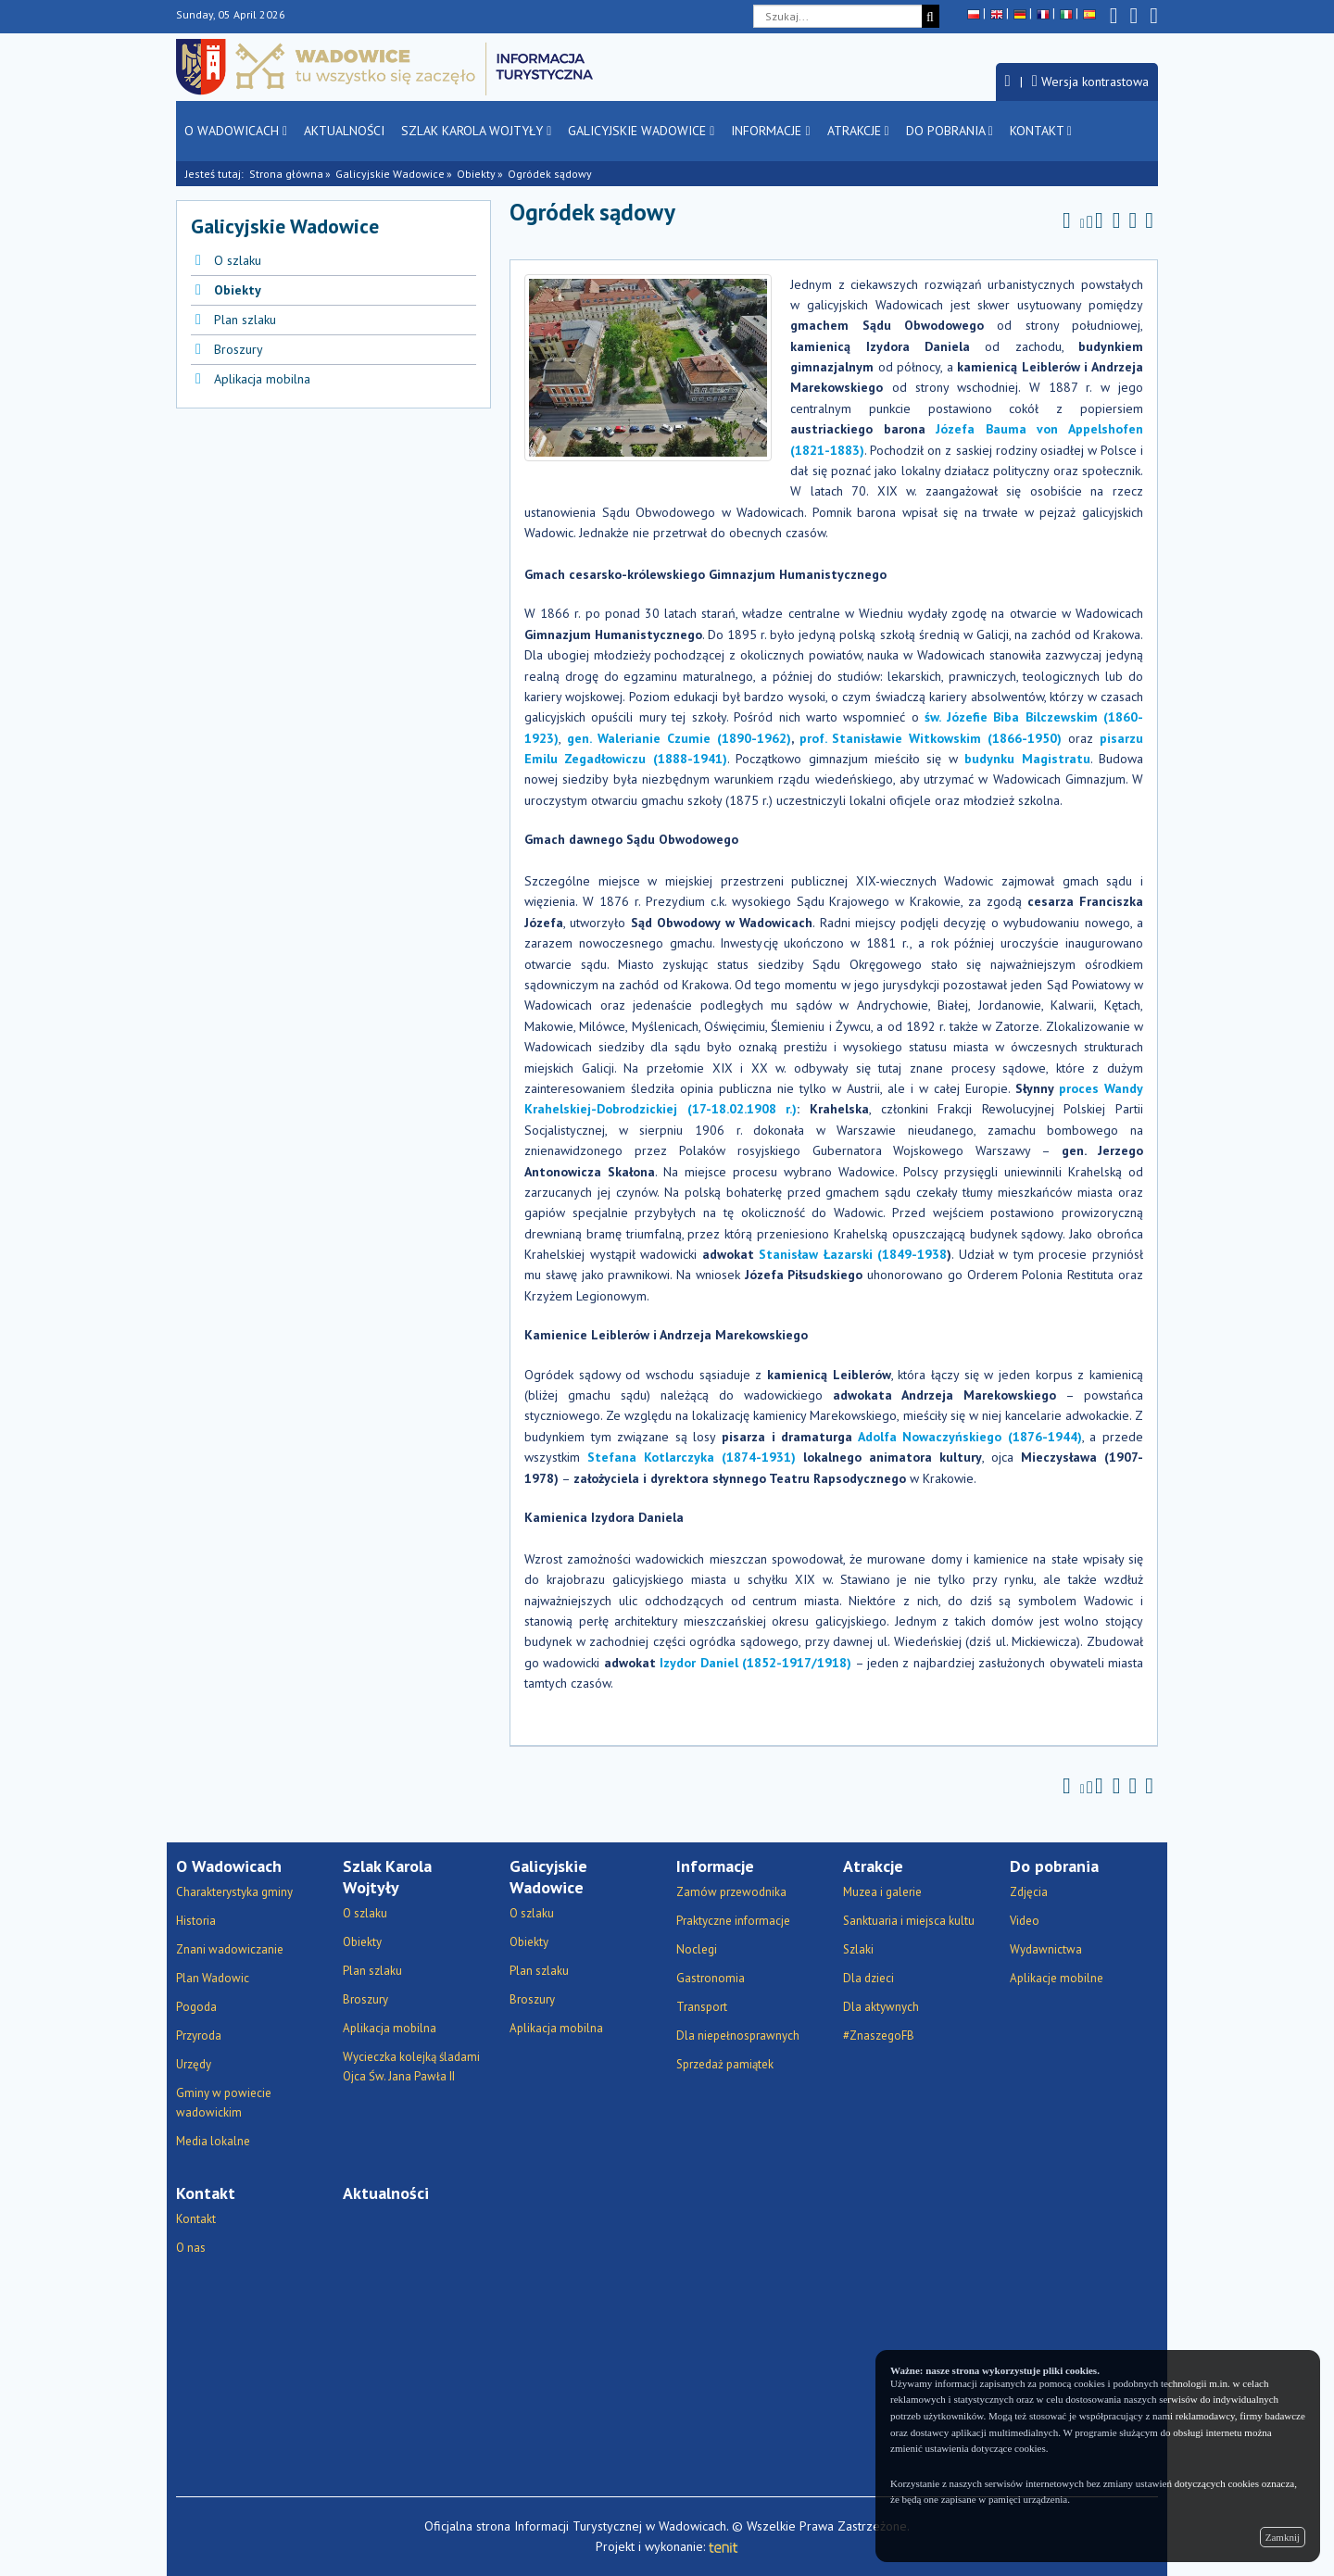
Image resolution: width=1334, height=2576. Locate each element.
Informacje (770, 130)
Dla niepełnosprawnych (737, 2035)
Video (1024, 1921)
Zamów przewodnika (731, 1892)
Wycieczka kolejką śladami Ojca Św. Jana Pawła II (411, 2066)
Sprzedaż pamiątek (725, 2064)
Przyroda (198, 2035)
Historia (196, 1921)
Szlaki (858, 1949)
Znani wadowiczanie (229, 1949)
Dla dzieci (868, 1978)
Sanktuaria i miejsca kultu (909, 1921)
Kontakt (1041, 130)
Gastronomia (710, 1978)
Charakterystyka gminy (234, 1892)
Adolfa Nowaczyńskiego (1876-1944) (970, 1436)
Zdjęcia (1029, 1892)
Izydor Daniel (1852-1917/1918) (755, 1662)
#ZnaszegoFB (878, 2035)
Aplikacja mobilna (262, 379)
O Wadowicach (235, 130)
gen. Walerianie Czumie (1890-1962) (679, 738)
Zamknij (1282, 2537)
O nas (191, 2248)
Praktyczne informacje (733, 1921)
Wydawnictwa (1046, 1949)
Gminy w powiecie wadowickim (223, 2102)
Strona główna (286, 174)
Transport (701, 2007)
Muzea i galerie (882, 1892)
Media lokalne (213, 2141)
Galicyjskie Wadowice (641, 130)
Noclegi (696, 1949)
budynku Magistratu (1026, 758)
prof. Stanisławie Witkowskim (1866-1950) (931, 738)
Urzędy (193, 2064)
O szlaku (237, 260)
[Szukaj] (930, 16)
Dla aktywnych (881, 2007)
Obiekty (476, 174)
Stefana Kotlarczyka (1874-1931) (691, 1457)
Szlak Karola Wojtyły (476, 130)
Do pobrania (949, 130)
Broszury (238, 349)
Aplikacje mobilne (1056, 1978)
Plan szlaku (245, 319)
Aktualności (344, 130)
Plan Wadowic (212, 1978)
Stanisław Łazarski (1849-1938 (853, 1254)
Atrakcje (858, 130)
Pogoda (196, 2007)
